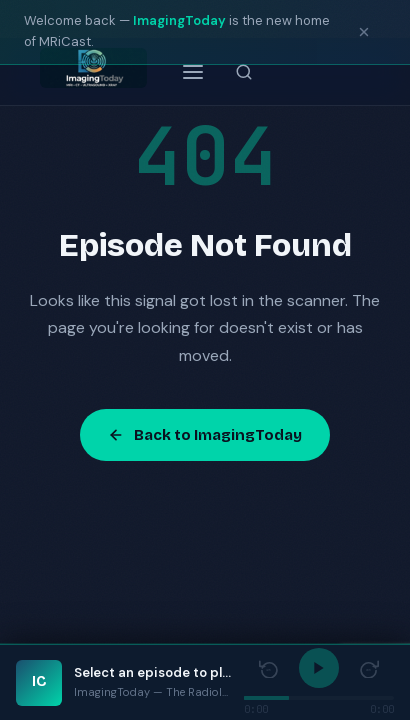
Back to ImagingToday (205, 435)
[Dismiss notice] (364, 32)
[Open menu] (193, 72)
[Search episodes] (244, 72)
